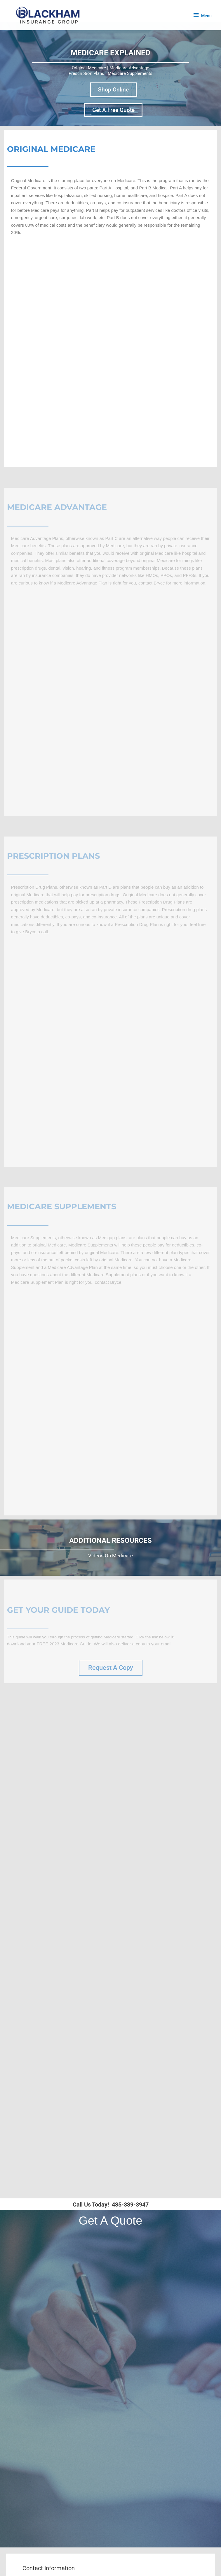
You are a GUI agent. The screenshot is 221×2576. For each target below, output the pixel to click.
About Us (45, 2500)
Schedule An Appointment (61, 2359)
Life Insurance (49, 2434)
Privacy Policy (49, 2526)
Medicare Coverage (54, 2428)
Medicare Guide (51, 2519)
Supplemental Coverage (59, 2447)
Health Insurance (52, 2441)
